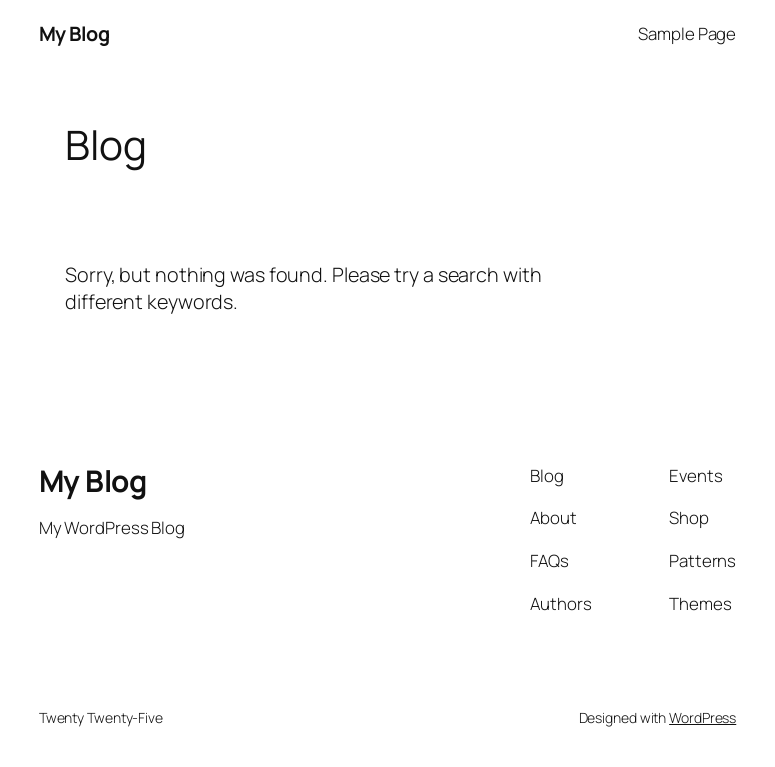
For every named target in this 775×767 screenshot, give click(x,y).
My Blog (74, 33)
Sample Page (687, 33)
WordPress (702, 717)
